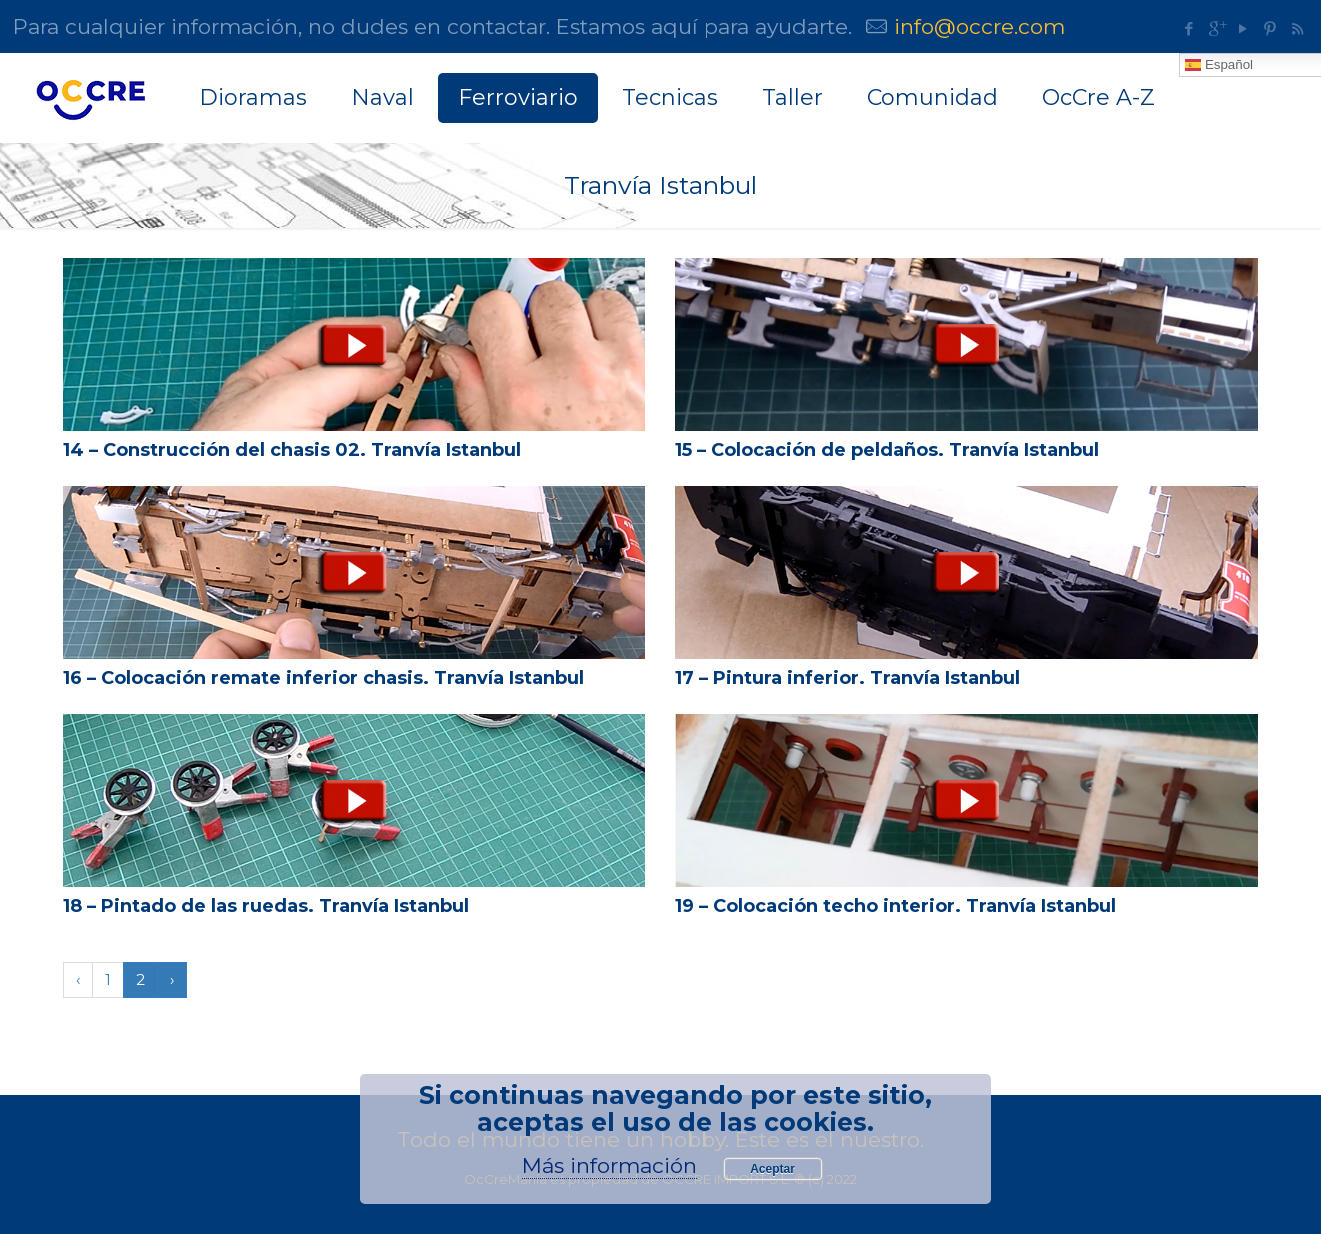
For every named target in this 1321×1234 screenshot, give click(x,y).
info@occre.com (979, 26)
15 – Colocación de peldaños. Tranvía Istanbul (887, 450)
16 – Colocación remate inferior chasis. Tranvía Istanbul (323, 678)
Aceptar (772, 1169)
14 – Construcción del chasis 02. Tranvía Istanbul (292, 450)
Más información (609, 1165)
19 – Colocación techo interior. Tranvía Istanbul (895, 906)
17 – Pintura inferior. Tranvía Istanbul (847, 678)
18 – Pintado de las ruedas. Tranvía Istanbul (266, 906)
